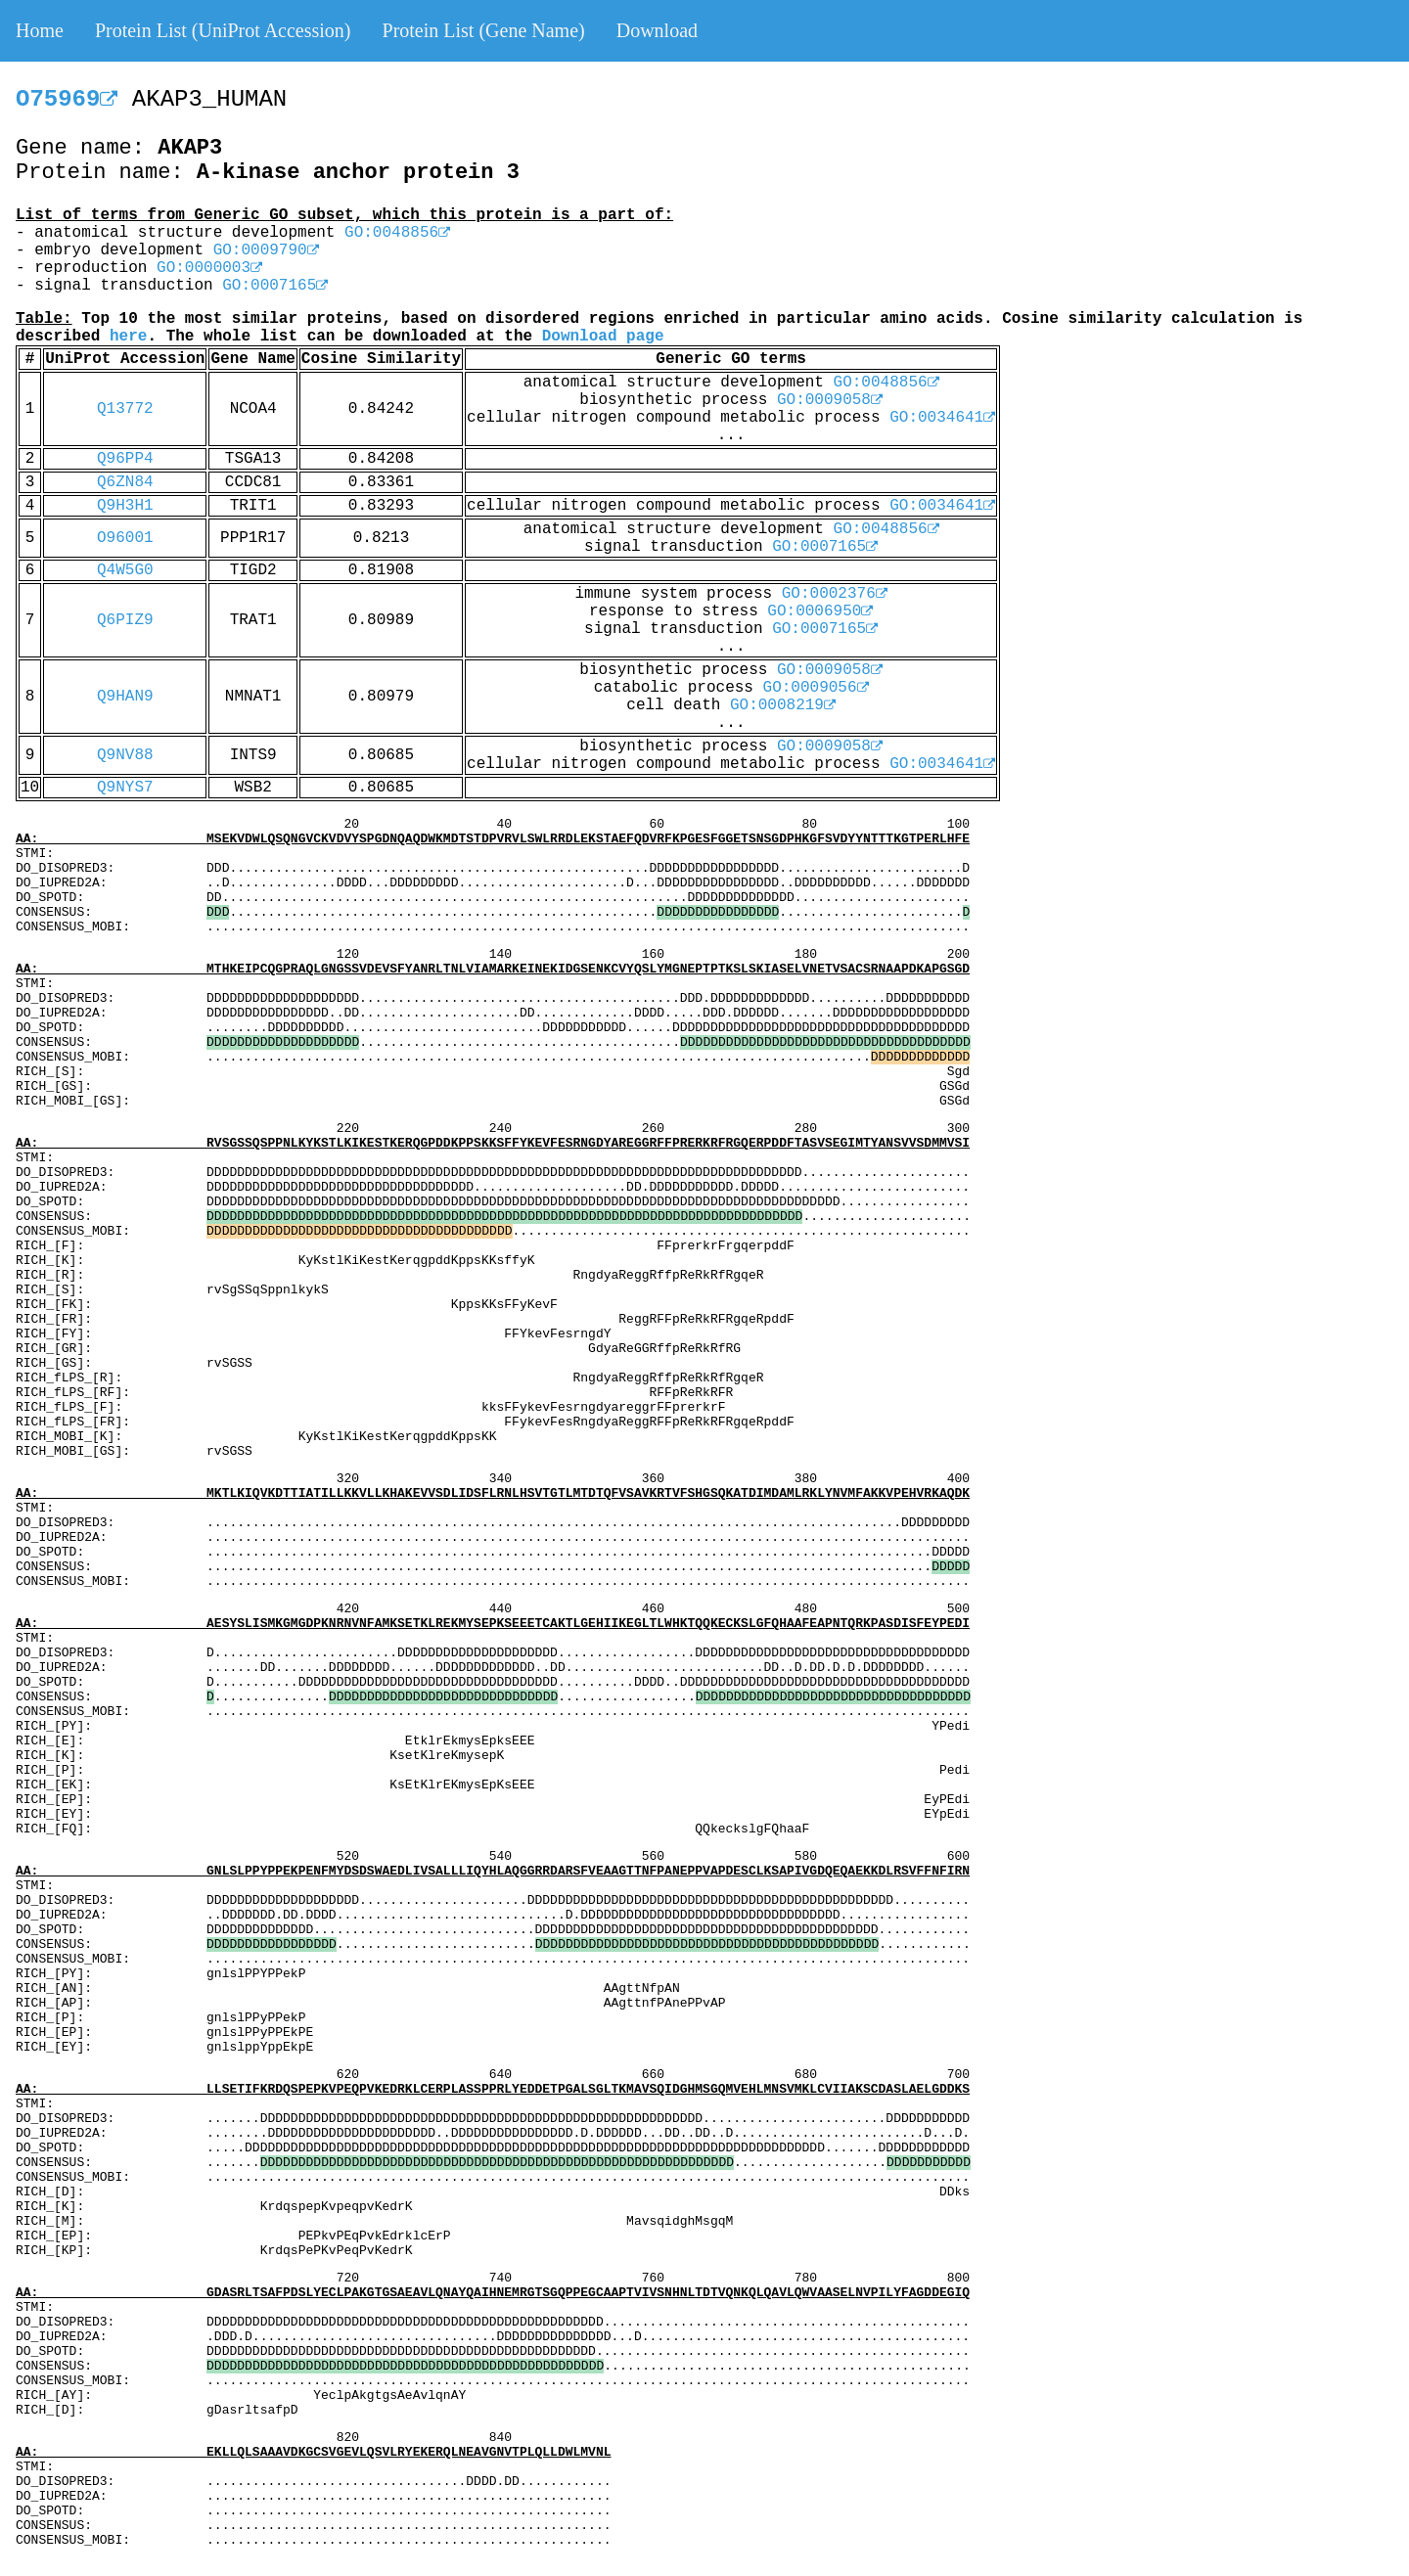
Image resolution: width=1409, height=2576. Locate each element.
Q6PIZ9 (125, 620)
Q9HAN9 (125, 696)
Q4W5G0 (125, 570)
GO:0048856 (397, 233)
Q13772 (125, 409)
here (128, 336)
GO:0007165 (275, 285)
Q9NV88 (125, 755)
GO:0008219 (783, 705)
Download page (603, 336)
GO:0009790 (266, 250)
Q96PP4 (125, 459)
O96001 (125, 538)
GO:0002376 (834, 594)
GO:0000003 (209, 268)
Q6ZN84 (125, 482)
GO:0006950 (820, 611)
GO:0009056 (816, 688)
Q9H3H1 (125, 506)
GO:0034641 (942, 418)
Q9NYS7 (125, 787)
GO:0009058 (830, 400)
